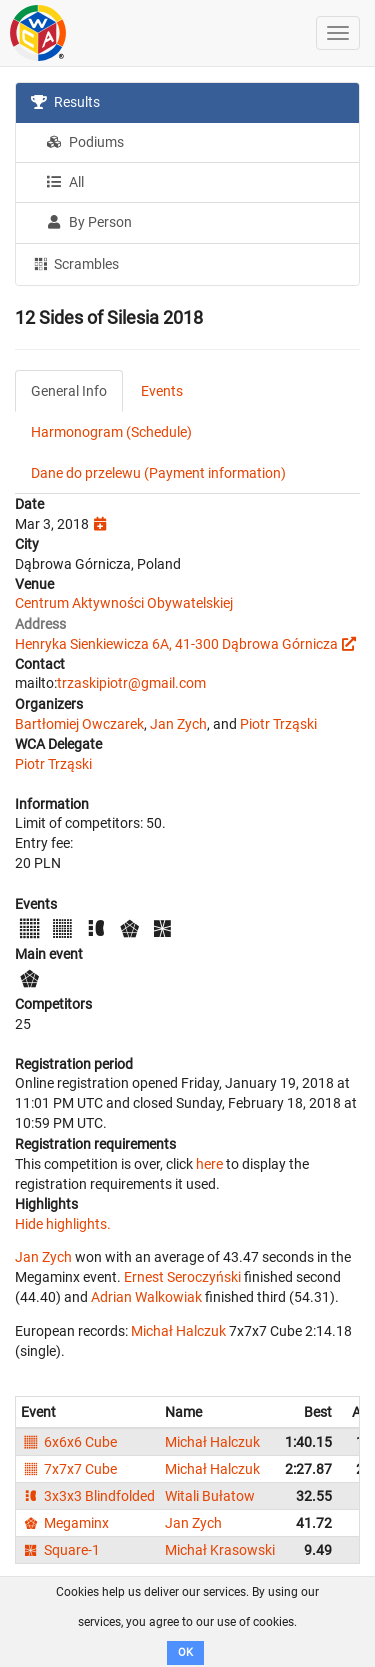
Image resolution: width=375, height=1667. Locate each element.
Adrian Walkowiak (146, 1297)
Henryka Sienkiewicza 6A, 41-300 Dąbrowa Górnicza (176, 644)
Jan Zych (178, 724)
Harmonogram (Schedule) (111, 432)
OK (185, 1652)
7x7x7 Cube (69, 1469)
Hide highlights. (63, 1224)
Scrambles (75, 263)
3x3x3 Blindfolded (88, 1496)
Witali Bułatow (210, 1496)
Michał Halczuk (178, 1331)
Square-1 (60, 1550)
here (209, 1164)
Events (162, 391)
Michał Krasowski (220, 1550)
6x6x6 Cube (69, 1442)
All (65, 182)
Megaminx (65, 1523)
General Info (69, 391)
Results (65, 102)
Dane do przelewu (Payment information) (158, 473)
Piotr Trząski (278, 724)
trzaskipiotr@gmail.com (131, 683)
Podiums (85, 142)
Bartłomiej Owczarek (79, 724)
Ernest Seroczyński (182, 1277)
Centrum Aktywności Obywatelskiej (124, 603)
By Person (89, 222)
